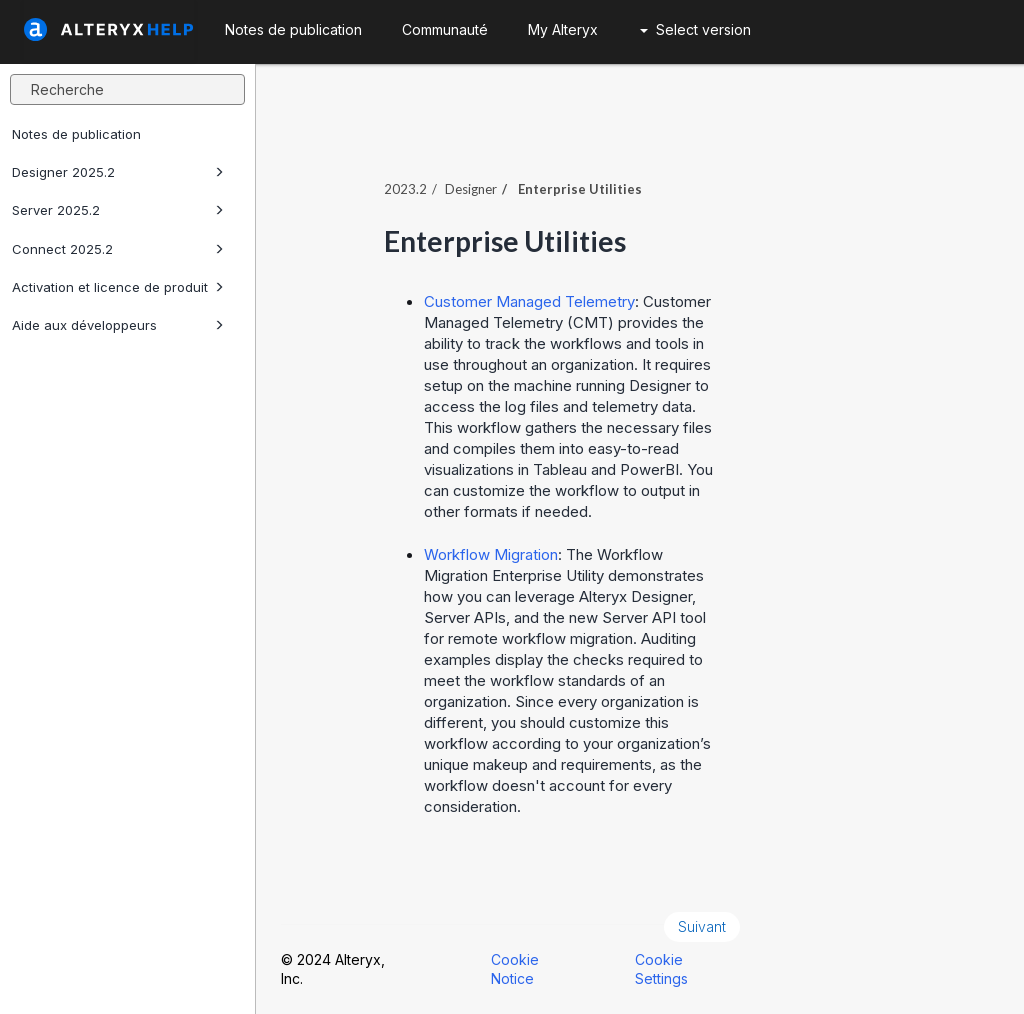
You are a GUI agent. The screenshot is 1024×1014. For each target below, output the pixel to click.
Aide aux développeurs (118, 325)
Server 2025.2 (118, 210)
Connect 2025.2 (118, 249)
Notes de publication (76, 134)
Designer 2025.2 (118, 172)
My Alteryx (563, 29)
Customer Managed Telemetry (529, 301)
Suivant (702, 926)
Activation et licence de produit (118, 287)
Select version (695, 29)
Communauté (445, 29)
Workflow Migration (491, 554)
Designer (471, 189)
